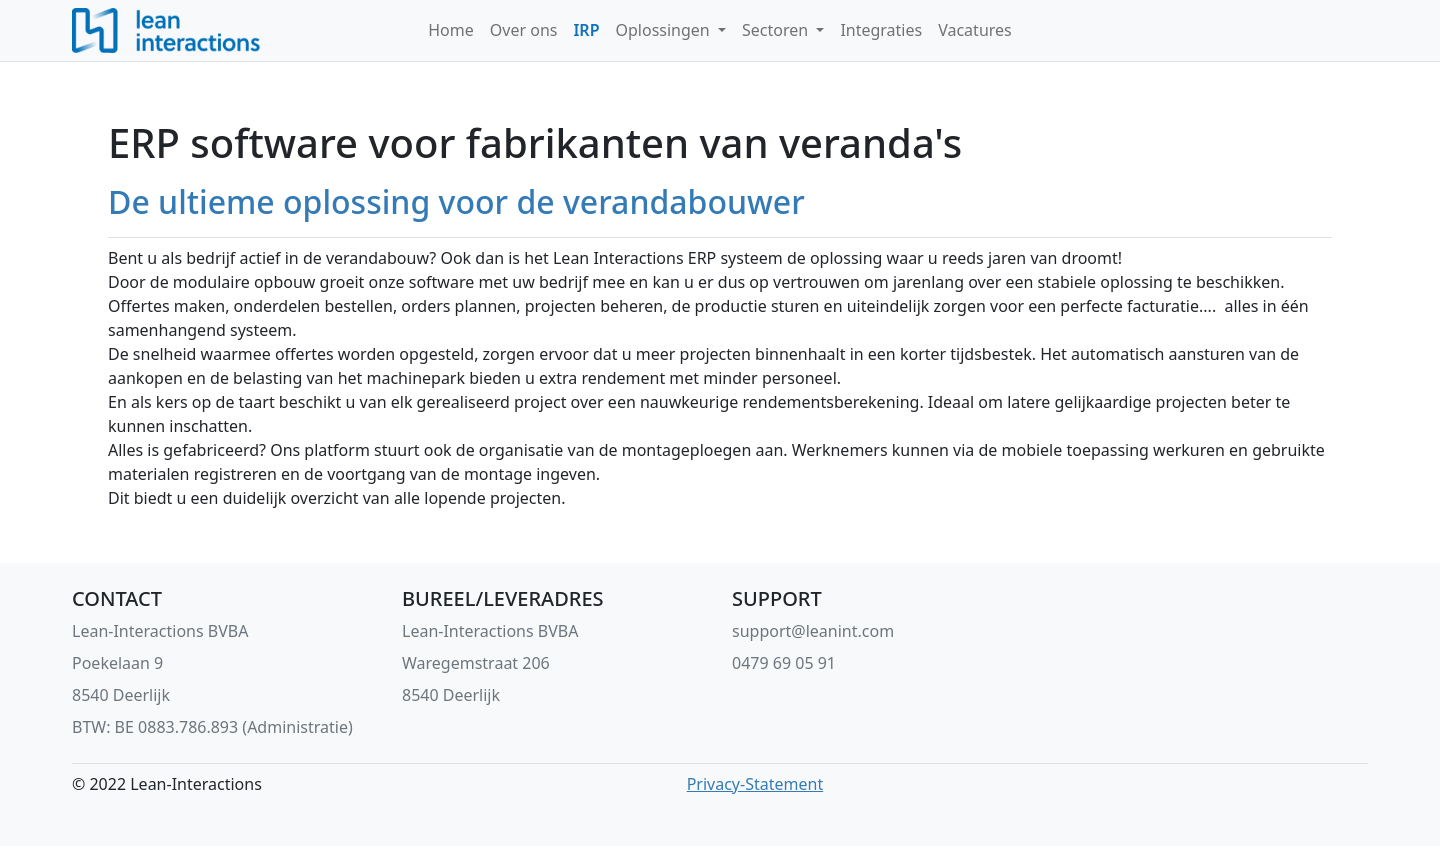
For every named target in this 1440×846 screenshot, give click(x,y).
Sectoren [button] (777, 30)
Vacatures (975, 30)
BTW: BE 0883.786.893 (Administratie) (212, 727)
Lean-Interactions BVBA (160, 631)
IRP (586, 30)
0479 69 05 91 (784, 663)
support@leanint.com (813, 631)
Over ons (524, 30)
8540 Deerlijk (121, 695)
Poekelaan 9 (117, 663)
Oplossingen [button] (665, 30)
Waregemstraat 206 (476, 663)
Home (451, 30)
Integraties (881, 30)
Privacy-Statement (755, 784)
